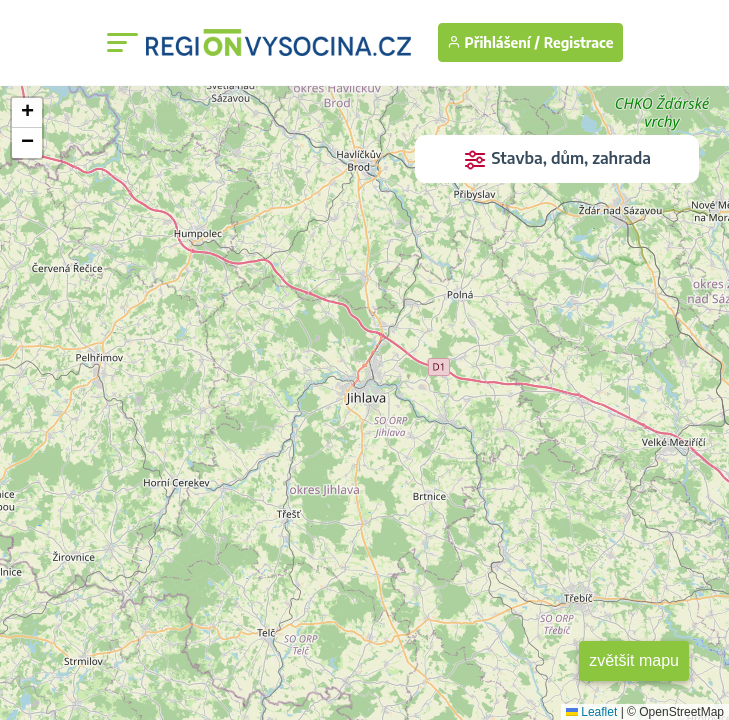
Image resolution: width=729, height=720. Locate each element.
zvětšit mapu (634, 660)
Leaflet (591, 712)
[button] (27, 113)
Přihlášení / (493, 42)
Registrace (579, 42)
